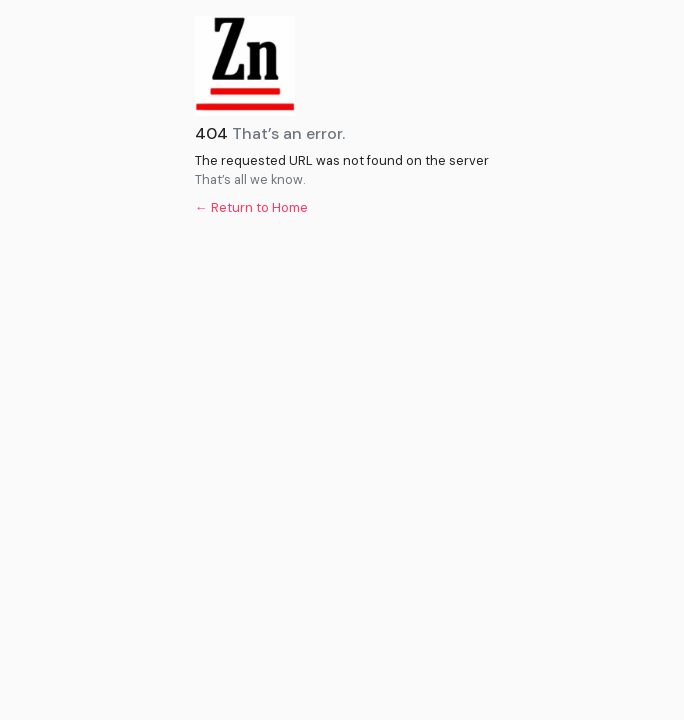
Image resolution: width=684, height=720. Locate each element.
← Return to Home (251, 207)
